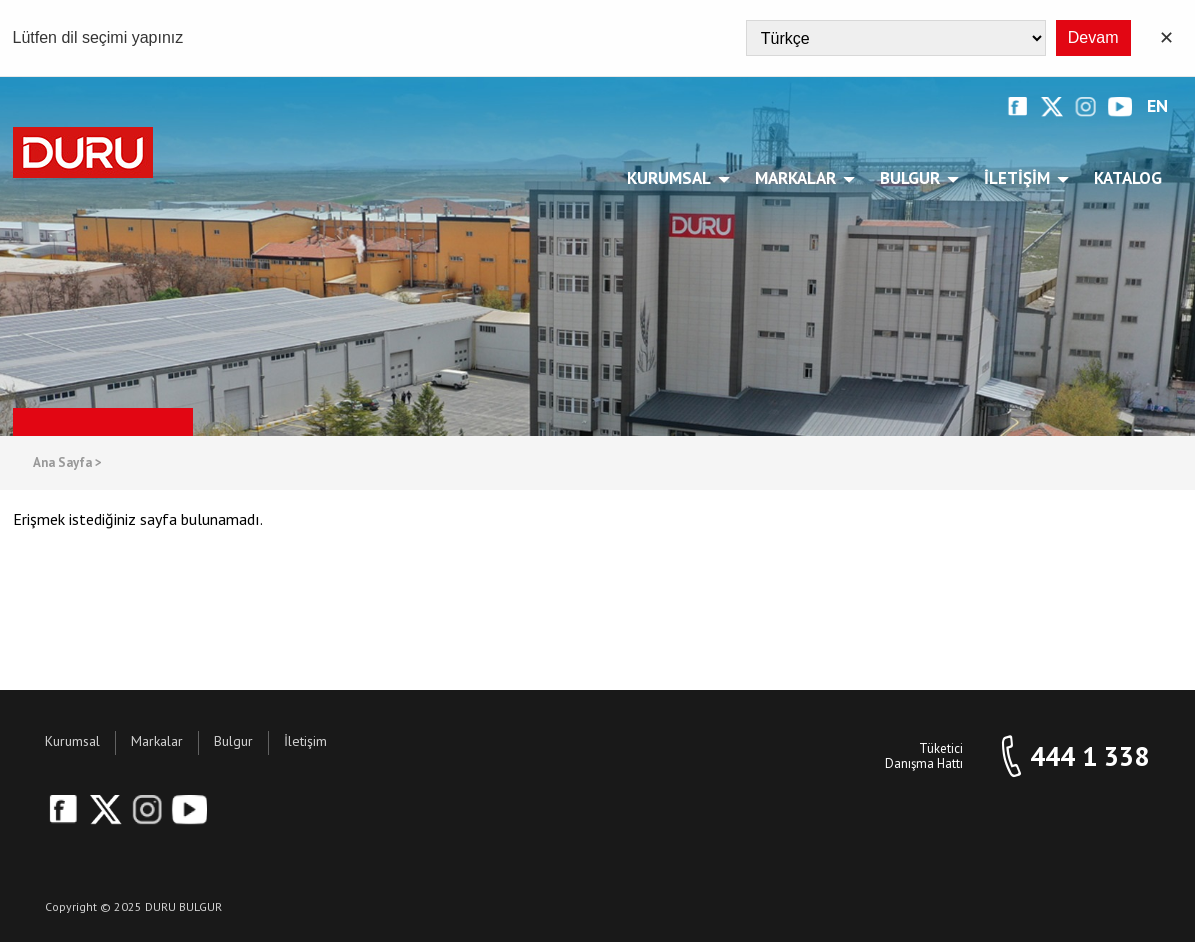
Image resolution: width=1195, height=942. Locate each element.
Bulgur (913, 178)
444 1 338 (1089, 756)
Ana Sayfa (67, 463)
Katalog (1128, 178)
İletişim (1020, 178)
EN (1157, 106)
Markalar (799, 178)
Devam (1093, 37)
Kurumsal (672, 178)
